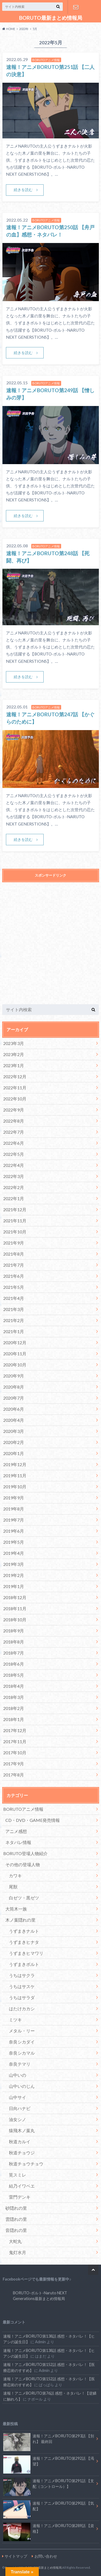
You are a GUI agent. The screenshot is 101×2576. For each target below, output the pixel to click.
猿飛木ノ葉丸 (22, 2130)
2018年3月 (13, 1697)
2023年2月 (13, 1054)
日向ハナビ (19, 2108)
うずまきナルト (24, 1930)
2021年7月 (13, 1264)
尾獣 (13, 1886)
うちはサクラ (22, 1975)
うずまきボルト (24, 1964)
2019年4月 (13, 1553)
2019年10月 (14, 1486)
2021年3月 (13, 1309)
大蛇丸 (15, 2241)
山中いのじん (22, 2086)
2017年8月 (13, 1774)
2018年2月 (13, 1708)
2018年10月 (14, 1619)
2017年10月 (14, 1752)
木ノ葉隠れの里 (20, 1919)
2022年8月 (13, 1120)
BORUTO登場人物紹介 (25, 1853)
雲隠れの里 (16, 2219)
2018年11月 (14, 1608)
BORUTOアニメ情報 (23, 1809)
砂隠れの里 (16, 2208)
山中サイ (17, 2097)
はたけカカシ (22, 2008)
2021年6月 (13, 1276)
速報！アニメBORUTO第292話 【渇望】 (48, 2462)
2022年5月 (13, 1154)
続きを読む (23, 189)
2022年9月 (13, 1109)
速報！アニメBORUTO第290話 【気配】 (48, 2507)
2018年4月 (13, 1686)
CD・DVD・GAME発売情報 (32, 1820)
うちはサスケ (22, 1986)
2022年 (24, 29)
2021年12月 (14, 1209)
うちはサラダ (22, 1997)
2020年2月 (13, 1442)
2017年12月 (14, 1730)
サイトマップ (16, 2556)
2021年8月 (13, 1253)
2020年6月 (13, 1409)
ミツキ (15, 2019)
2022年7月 (13, 1131)
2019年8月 (13, 1508)
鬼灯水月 (17, 2252)
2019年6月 (13, 1530)
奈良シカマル (22, 2052)
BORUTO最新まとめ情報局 (50, 18)
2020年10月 (14, 1364)
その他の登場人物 (22, 1864)
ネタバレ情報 (18, 1842)
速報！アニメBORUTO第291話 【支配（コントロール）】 (48, 2484)
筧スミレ (17, 2174)
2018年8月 (13, 1641)
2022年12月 (14, 1076)
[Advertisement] (50, 946)
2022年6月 (13, 1143)
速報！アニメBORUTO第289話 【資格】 (48, 2529)
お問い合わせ (76, 7)
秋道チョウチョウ (26, 2163)
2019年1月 (13, 1586)
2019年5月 (13, 1542)
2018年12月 (14, 1597)
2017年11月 (14, 1741)
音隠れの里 (16, 2230)
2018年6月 (13, 1663)
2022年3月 (13, 1176)
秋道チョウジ (22, 2152)
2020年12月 (14, 1342)
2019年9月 (13, 1497)
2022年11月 (14, 1087)
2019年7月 (13, 1519)
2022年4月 (13, 1165)
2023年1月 (13, 1065)
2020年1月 (13, 1453)
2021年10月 (14, 1231)
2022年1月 (13, 1198)
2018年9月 (13, 1630)
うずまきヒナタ (24, 1942)
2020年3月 (13, 1431)
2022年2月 (13, 1187)
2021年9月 (13, 1242)
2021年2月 (13, 1320)
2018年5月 (13, 1675)
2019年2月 (13, 1575)
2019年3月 (13, 1564)
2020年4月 (13, 1420)
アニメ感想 (16, 1831)
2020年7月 (13, 1397)
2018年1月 (13, 1719)
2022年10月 (14, 1098)
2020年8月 (13, 1386)
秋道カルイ (19, 2141)
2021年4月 (13, 1298)
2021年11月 (14, 1220)
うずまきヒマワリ (26, 1953)
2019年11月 (14, 1475)
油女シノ (17, 2119)
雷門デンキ (19, 2196)
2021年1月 (13, 1331)
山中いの (17, 2075)
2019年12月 (14, 1464)
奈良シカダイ (22, 2041)
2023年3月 (13, 1043)
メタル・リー (22, 2030)
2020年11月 (14, 1353)
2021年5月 (13, 1287)
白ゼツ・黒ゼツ (24, 1897)
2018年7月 (13, 1652)
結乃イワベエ (22, 2185)
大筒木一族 (16, 1908)
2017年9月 (13, 1763)
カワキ (15, 1875)
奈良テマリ (19, 2063)
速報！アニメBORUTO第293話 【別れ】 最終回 (48, 2440)
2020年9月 (13, 1375)
